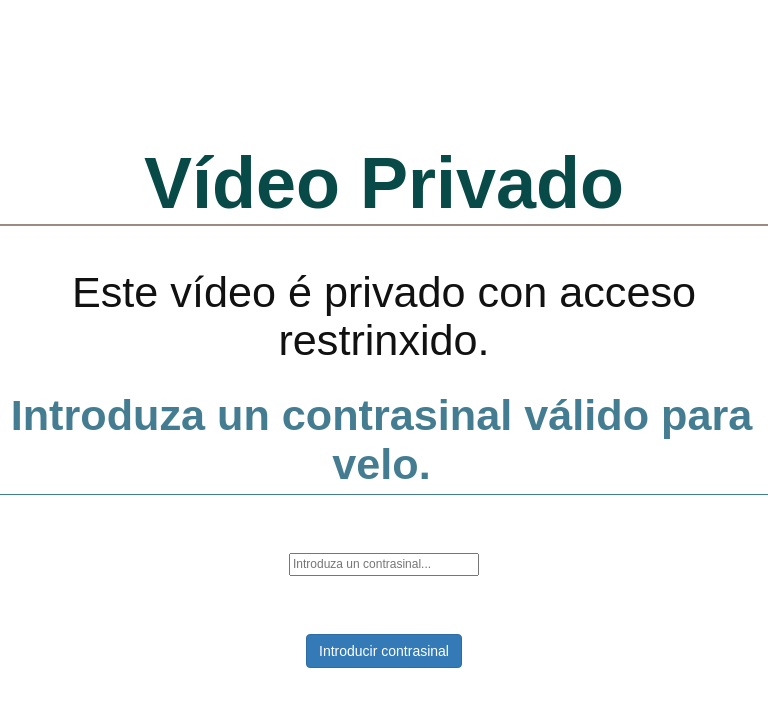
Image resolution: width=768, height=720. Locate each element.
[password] (384, 564)
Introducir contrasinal (384, 651)
